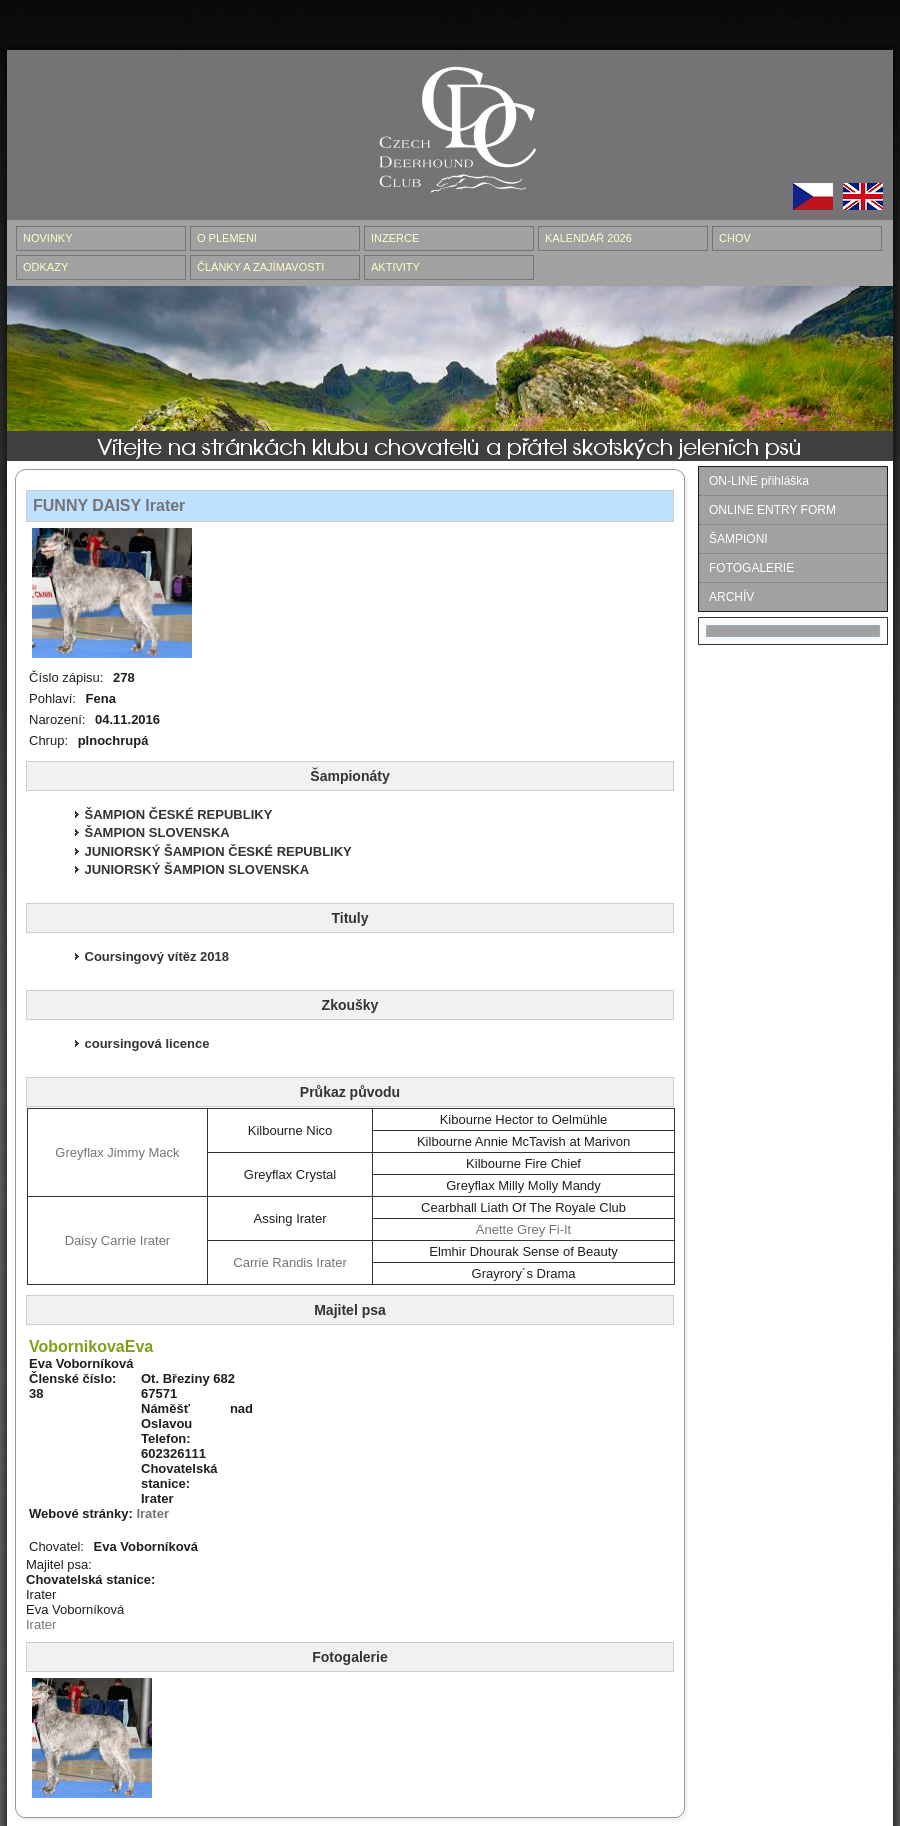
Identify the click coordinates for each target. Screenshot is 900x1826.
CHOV (735, 238)
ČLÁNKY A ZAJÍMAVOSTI (260, 267)
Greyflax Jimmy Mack (117, 1152)
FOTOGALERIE (751, 568)
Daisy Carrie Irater (117, 1240)
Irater (152, 1513)
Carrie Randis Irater (289, 1262)
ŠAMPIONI (738, 539)
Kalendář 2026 (588, 238)
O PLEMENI (227, 238)
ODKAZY (45, 267)
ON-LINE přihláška (759, 481)
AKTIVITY (395, 267)
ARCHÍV (731, 597)
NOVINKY (48, 238)
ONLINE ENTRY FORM (772, 510)
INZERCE (395, 238)
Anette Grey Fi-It (523, 1229)
